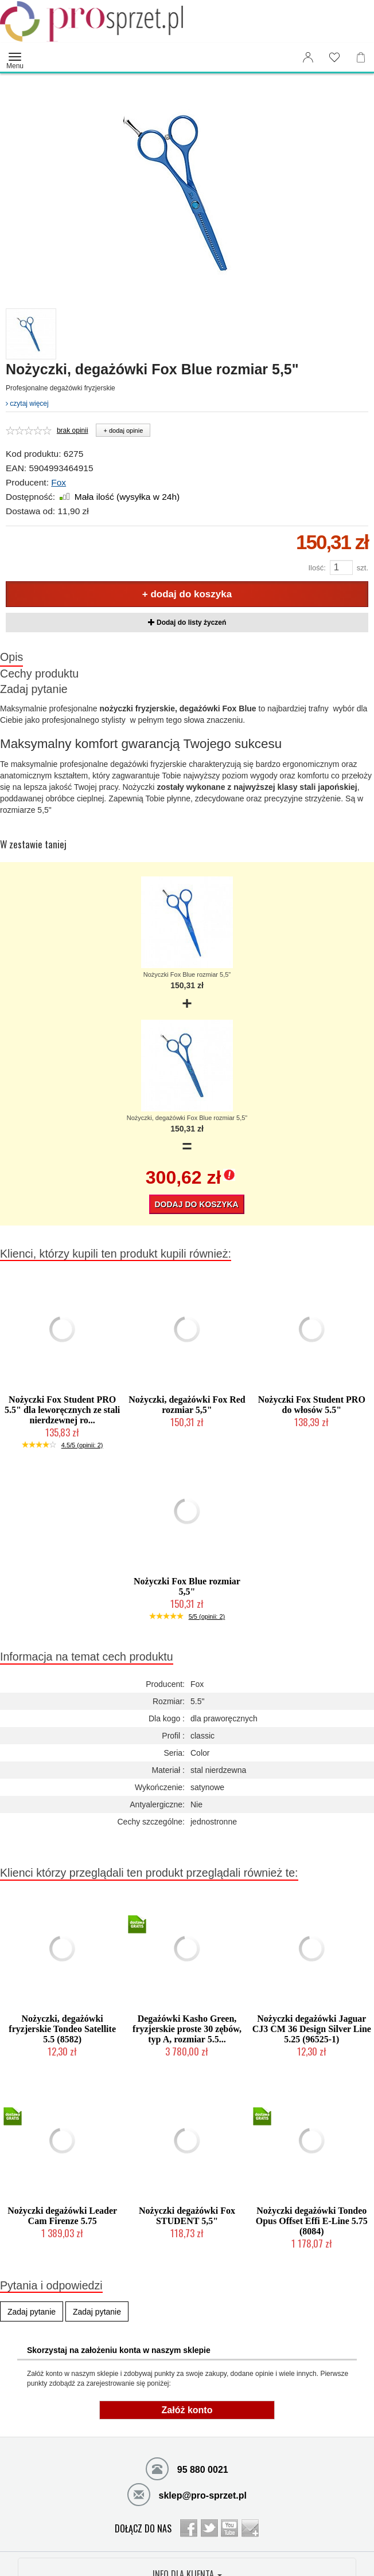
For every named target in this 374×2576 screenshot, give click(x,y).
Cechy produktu (39, 673)
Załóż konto (187, 2410)
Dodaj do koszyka (196, 1204)
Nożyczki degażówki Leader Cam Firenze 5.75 (62, 2216)
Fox (58, 482)
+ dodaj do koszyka (187, 594)
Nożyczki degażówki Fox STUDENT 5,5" (187, 2216)
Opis (11, 657)
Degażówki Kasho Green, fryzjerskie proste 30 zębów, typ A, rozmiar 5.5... (187, 2029)
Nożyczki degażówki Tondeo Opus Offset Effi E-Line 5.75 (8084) (312, 2221)
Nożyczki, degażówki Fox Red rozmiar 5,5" (187, 1405)
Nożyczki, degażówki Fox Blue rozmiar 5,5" (187, 1117)
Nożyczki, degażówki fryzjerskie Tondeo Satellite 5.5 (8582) (62, 2029)
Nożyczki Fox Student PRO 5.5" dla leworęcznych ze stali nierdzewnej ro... (62, 1410)
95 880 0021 (187, 2468)
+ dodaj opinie (123, 430)
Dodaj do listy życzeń (187, 622)
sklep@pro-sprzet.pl (187, 2494)
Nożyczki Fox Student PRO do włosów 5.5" (311, 1405)
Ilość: (316, 567)
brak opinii (72, 430)
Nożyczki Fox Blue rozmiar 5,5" (187, 974)
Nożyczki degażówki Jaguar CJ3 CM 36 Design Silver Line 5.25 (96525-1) (311, 2029)
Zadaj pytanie (34, 689)
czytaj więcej (27, 404)
